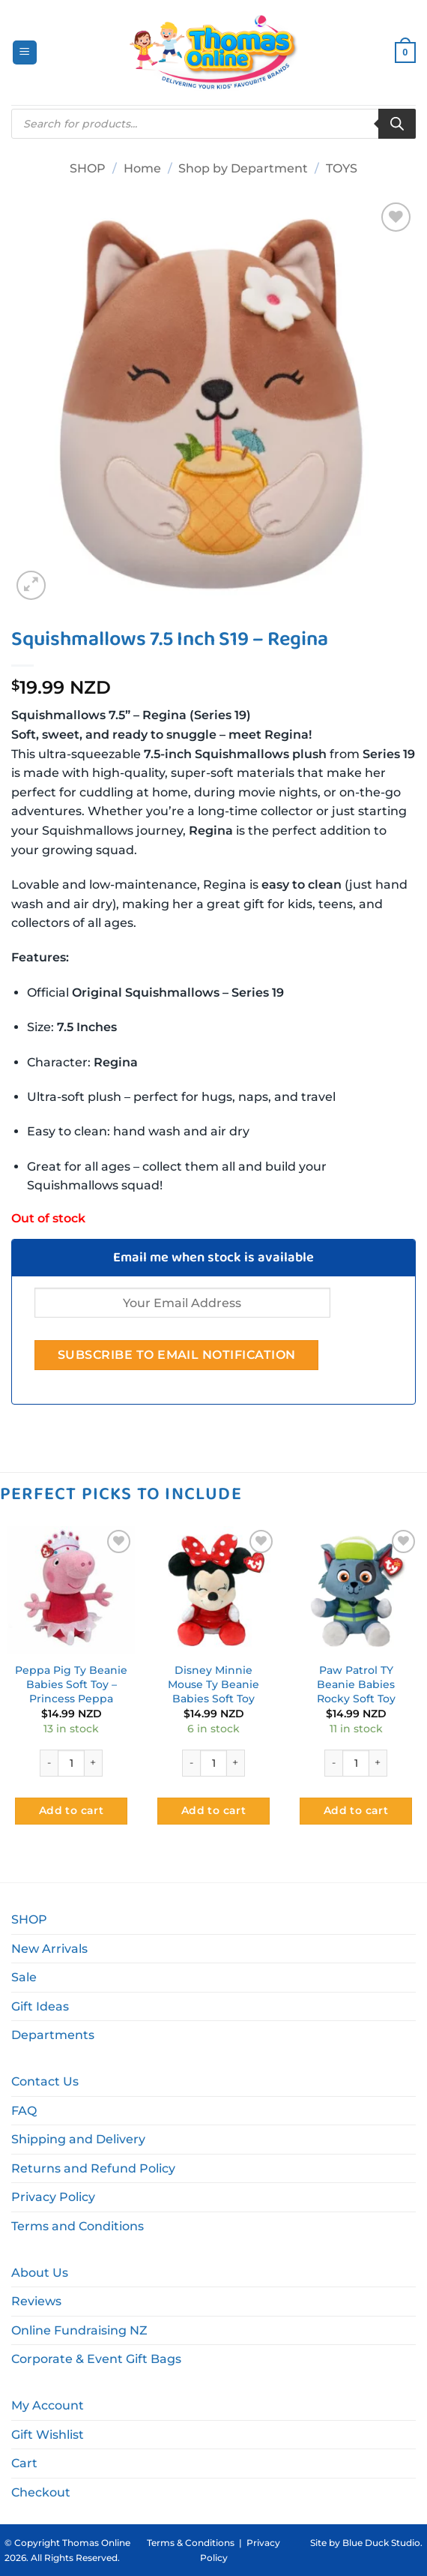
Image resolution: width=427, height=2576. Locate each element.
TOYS (341, 168)
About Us (39, 2273)
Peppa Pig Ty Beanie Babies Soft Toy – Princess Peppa (71, 1684)
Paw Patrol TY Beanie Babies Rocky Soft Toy (356, 1684)
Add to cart (71, 1810)
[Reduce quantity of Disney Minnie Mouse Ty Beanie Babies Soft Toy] (191, 1763)
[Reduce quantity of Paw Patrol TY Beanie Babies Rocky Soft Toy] (333, 1763)
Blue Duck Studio (381, 2542)
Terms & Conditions (190, 2542)
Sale (24, 1977)
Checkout (40, 2492)
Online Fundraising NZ (79, 2330)
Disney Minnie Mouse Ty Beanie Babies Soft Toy (213, 1684)
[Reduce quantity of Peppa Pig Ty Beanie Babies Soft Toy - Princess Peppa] (49, 1763)
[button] (25, 52)
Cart (24, 2463)
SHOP (88, 168)
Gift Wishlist (47, 2435)
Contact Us (45, 2081)
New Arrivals (49, 1949)
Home (142, 168)
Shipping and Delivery (78, 2139)
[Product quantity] (71, 1763)
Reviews (36, 2301)
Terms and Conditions (77, 2226)
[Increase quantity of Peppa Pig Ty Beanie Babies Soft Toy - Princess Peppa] (94, 1763)
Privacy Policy (53, 2197)
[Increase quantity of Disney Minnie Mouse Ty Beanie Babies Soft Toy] (236, 1763)
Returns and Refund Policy (93, 2168)
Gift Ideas (40, 2006)
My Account (47, 2405)
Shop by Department (243, 168)
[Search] (397, 124)
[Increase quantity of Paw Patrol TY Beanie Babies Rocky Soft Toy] (378, 1763)
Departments (52, 2035)
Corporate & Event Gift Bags (96, 2359)
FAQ (24, 2111)
